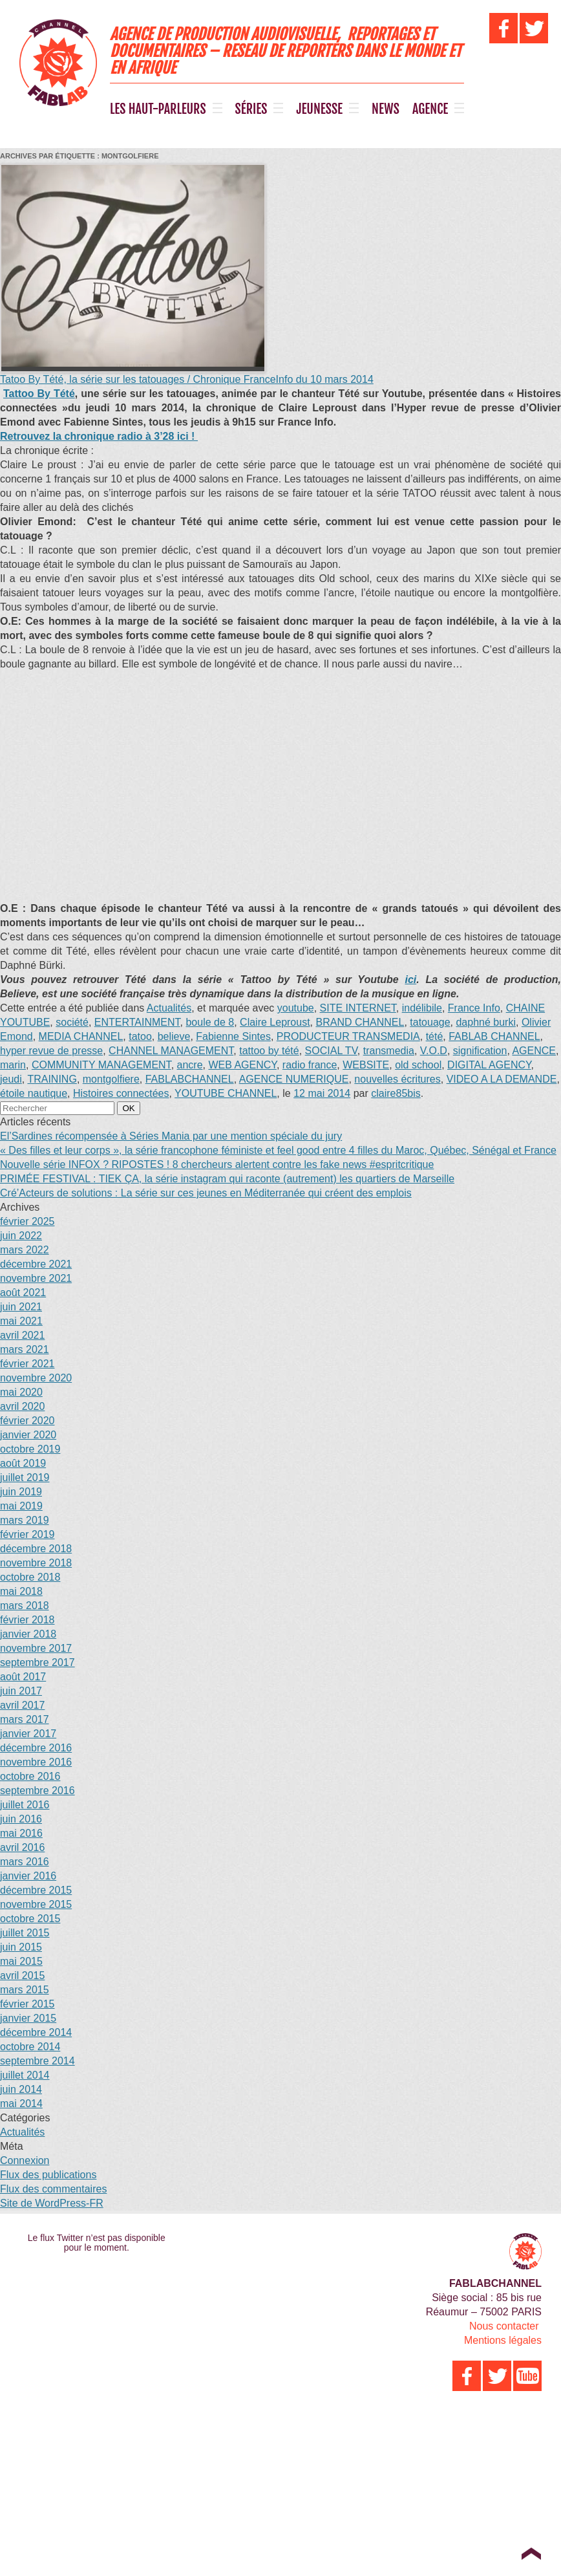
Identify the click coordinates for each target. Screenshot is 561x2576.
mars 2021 (24, 1349)
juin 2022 (21, 1235)
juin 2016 (21, 1818)
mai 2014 (21, 2103)
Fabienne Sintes (233, 1036)
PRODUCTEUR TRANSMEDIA (348, 1036)
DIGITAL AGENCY (489, 1064)
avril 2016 (22, 1847)
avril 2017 (22, 1705)
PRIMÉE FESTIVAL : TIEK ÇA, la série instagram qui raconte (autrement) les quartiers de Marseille (227, 1178)
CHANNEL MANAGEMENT (171, 1050)
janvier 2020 (28, 1434)
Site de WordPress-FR (51, 2203)
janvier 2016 (28, 1875)
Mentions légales (503, 2340)
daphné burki (486, 1022)
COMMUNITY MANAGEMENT (101, 1064)
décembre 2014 (36, 2032)
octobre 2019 (30, 1449)
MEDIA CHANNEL (81, 1036)
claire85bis (395, 1093)
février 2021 (27, 1363)
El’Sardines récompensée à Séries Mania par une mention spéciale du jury (171, 1136)
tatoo (140, 1036)
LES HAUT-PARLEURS (158, 109)
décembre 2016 (36, 1747)
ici (410, 979)
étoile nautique (33, 1093)
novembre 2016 (36, 1762)
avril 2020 (22, 1406)
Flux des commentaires (53, 2188)
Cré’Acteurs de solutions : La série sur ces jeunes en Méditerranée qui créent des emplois (206, 1192)
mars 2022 (24, 1249)
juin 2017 (21, 1690)
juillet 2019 (25, 1477)
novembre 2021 (36, 1278)
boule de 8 (209, 1022)
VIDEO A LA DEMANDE (502, 1079)
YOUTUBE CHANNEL (226, 1093)
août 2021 (23, 1292)
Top (531, 2553)
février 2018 (27, 1619)
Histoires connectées (121, 1093)
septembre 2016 (37, 1790)
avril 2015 (22, 1975)
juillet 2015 (25, 1932)
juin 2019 (21, 1491)
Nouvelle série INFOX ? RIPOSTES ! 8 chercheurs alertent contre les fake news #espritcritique (217, 1164)
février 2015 (27, 2003)
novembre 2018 (36, 1562)
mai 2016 (21, 1833)
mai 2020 (21, 1392)
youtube (295, 1007)
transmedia (388, 1050)
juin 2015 (21, 1947)
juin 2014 (21, 2089)
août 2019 (23, 1463)
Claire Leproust (275, 1022)
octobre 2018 (30, 1577)
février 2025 (27, 1221)
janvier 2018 (28, 1634)
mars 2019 (24, 1520)
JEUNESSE (319, 109)
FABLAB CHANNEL (494, 1036)
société (72, 1022)
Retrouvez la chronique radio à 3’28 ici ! (99, 436)
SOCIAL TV (331, 1050)
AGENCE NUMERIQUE (294, 1079)
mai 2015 (21, 1961)
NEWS (385, 109)
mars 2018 (24, 1605)
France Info (474, 1007)
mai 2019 (21, 1505)
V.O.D (433, 1050)
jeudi (11, 1079)
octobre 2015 (30, 1918)
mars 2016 (24, 1861)
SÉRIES (251, 109)
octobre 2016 (30, 1776)
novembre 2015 (36, 1904)
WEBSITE (366, 1064)
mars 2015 (24, 1989)
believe (174, 1036)
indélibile (422, 1007)
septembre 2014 (37, 2060)
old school (418, 1064)
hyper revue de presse (51, 1050)
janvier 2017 (28, 1733)
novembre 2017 (36, 1648)
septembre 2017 (37, 1662)
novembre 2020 (36, 1377)
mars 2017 (24, 1719)
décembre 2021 (36, 1264)
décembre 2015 (36, 1890)
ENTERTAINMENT (137, 1022)
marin (13, 1064)
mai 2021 (21, 1320)
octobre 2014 (30, 2046)
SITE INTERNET (358, 1007)
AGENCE (430, 109)
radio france (309, 1064)
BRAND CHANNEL (359, 1022)
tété (434, 1036)
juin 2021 (21, 1306)
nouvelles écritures (397, 1079)
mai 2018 (21, 1591)
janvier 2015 (28, 2018)
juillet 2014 (25, 2075)
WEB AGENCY (242, 1064)
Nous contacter (504, 2326)
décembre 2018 (36, 1548)
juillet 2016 (25, 1804)
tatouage (430, 1022)
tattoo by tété (269, 1050)
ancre (190, 1064)
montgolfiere (111, 1079)
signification (480, 1050)
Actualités (169, 1007)
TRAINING (51, 1079)
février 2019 (27, 1534)
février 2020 (27, 1420)
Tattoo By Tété (39, 393)
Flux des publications (48, 2174)
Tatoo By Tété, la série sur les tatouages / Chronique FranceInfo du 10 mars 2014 (187, 379)
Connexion (25, 2160)
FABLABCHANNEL (189, 1079)
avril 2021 (22, 1335)
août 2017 (23, 1676)
